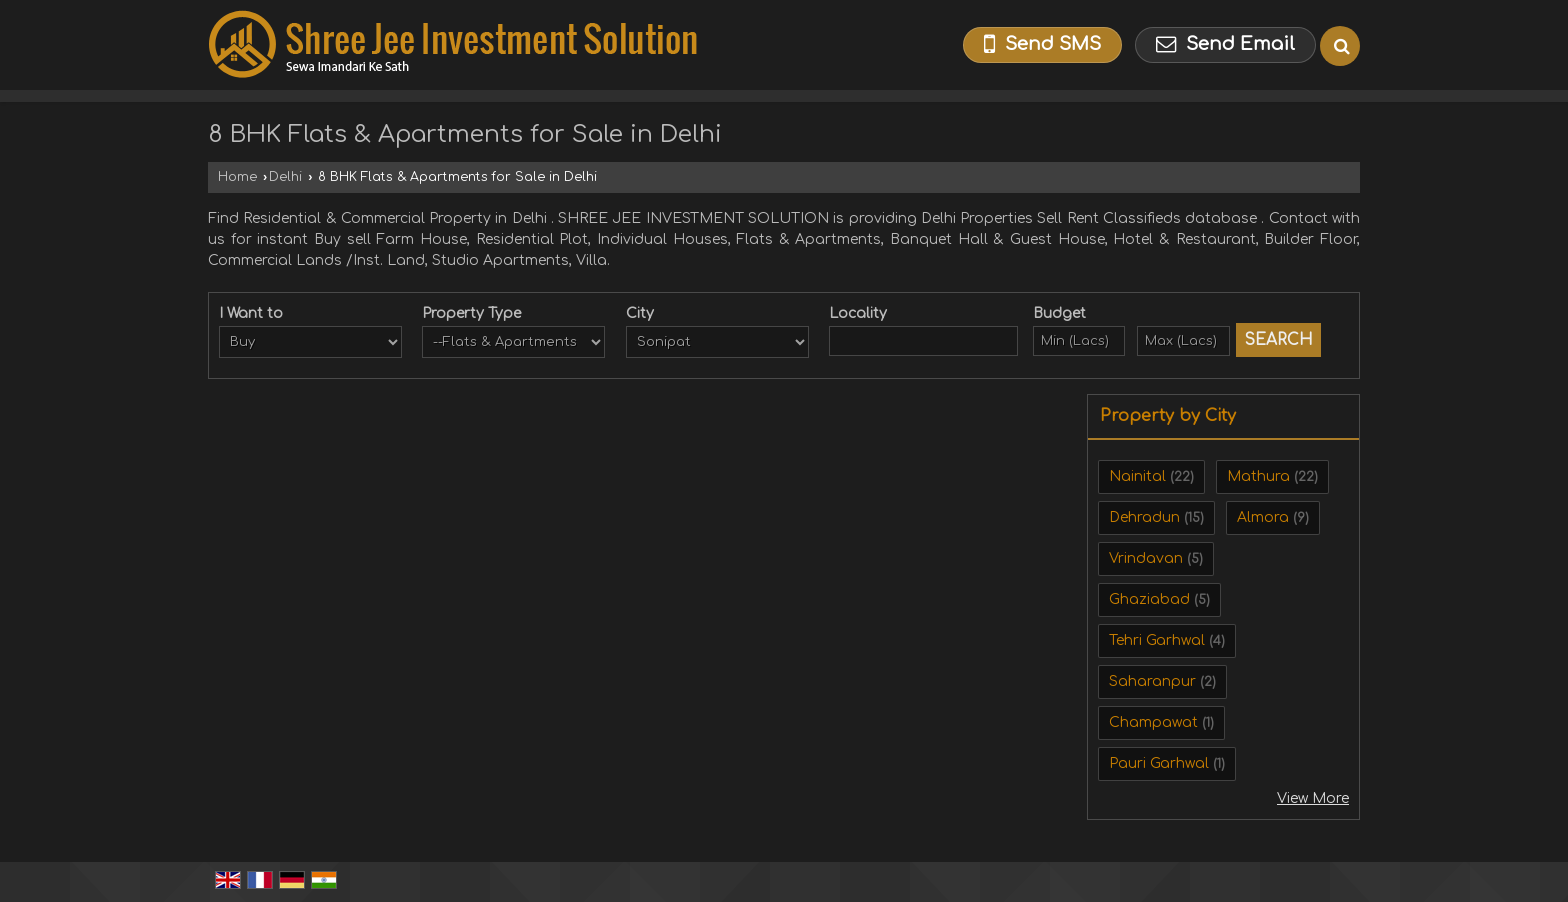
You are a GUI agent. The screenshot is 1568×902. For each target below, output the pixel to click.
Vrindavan (1146, 558)
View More (1313, 798)
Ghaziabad (1149, 599)
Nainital (1137, 476)
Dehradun (1144, 517)
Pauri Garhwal (1159, 763)
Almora (1263, 517)
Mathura (1258, 476)
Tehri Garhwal (1157, 640)
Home (237, 177)
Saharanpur (1152, 681)
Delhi (285, 177)
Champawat (1153, 722)
